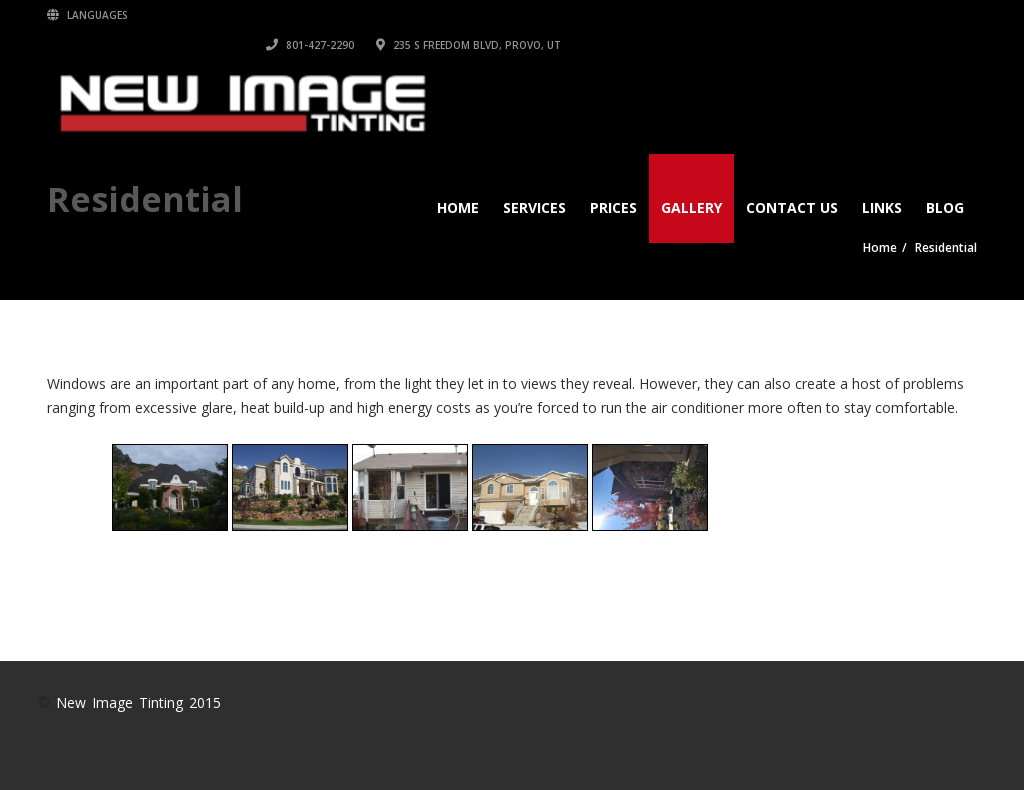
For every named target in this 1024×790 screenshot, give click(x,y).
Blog (945, 177)
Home (458, 177)
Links (882, 177)
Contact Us (792, 177)
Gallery (691, 177)
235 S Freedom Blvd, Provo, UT (884, 15)
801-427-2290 (726, 15)
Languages (87, 15)
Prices (613, 177)
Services (534, 177)
